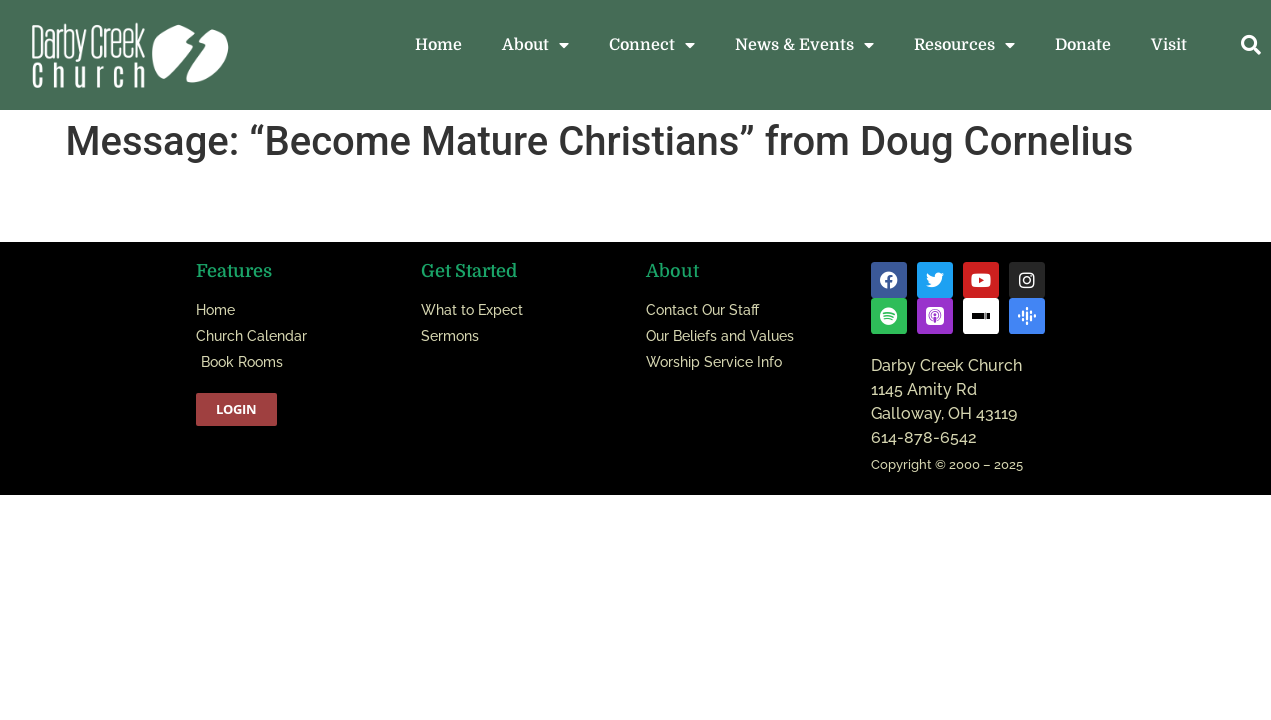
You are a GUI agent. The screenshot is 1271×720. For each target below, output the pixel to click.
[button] (1251, 45)
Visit (1169, 45)
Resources (964, 45)
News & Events (804, 45)
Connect (652, 45)
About (535, 45)
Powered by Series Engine (1062, 222)
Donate (1083, 45)
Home (438, 45)
